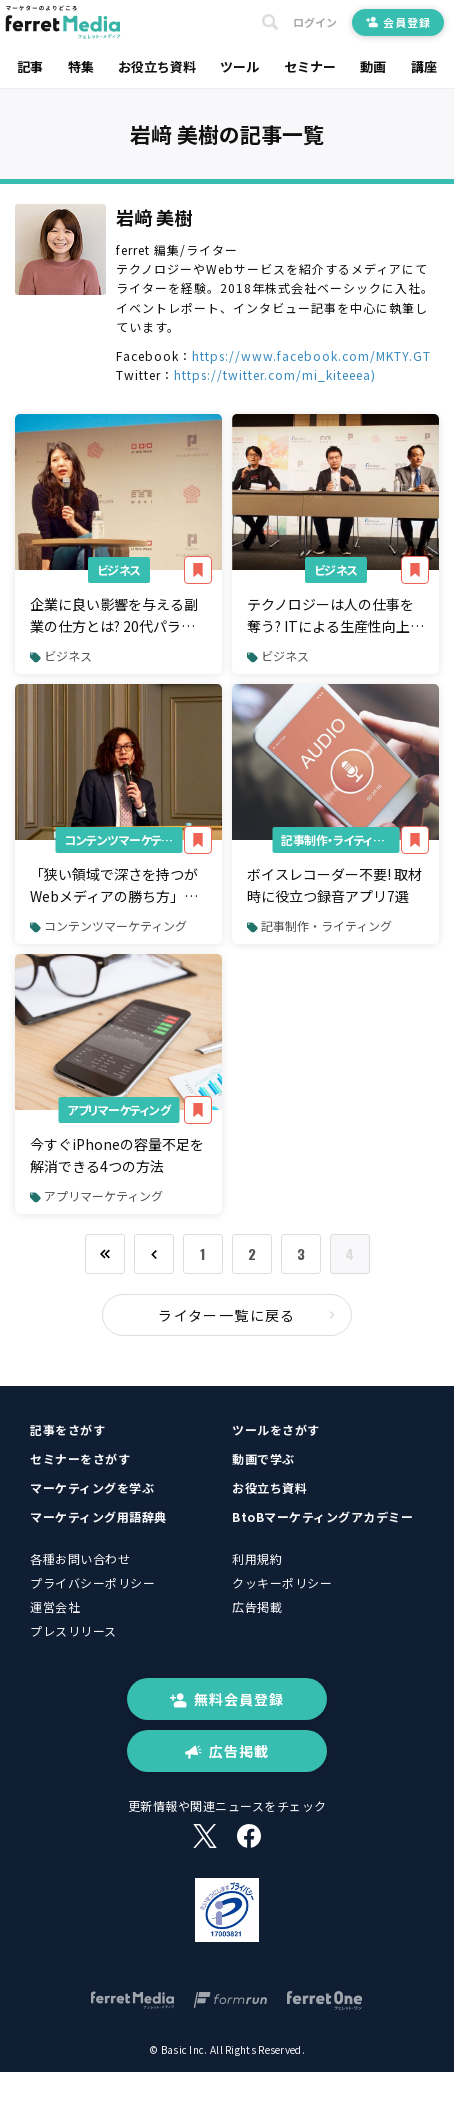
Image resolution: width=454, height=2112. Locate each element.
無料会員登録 (227, 1699)
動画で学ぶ (263, 1458)
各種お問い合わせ (80, 1558)
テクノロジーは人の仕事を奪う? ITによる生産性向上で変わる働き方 (335, 616)
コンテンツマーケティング (123, 839)
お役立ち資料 (157, 66)
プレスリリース (73, 1630)
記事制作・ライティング (337, 839)
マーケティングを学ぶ (92, 1487)
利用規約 (257, 1558)
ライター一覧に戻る (247, 1315)
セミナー (310, 66)
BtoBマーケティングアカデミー (322, 1516)
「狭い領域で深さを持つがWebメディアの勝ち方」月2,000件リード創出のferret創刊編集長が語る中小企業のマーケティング (116, 886)
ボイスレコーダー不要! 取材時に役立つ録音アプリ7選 (334, 885)
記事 (30, 66)
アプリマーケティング (118, 1109)
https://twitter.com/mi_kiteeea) (275, 374)
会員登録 (398, 22)
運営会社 (55, 1606)
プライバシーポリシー (92, 1582)
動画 (373, 66)
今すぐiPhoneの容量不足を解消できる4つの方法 (117, 1155)
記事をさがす (67, 1429)
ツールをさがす (276, 1429)
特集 (81, 66)
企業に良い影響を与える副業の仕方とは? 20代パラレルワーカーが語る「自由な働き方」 (114, 616)
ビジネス (119, 569)
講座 (424, 66)
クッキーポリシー (282, 1582)
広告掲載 (257, 1606)
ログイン (315, 22)
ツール (239, 66)
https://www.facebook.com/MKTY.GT (311, 355)
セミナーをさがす (80, 1458)
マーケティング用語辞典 (98, 1516)
